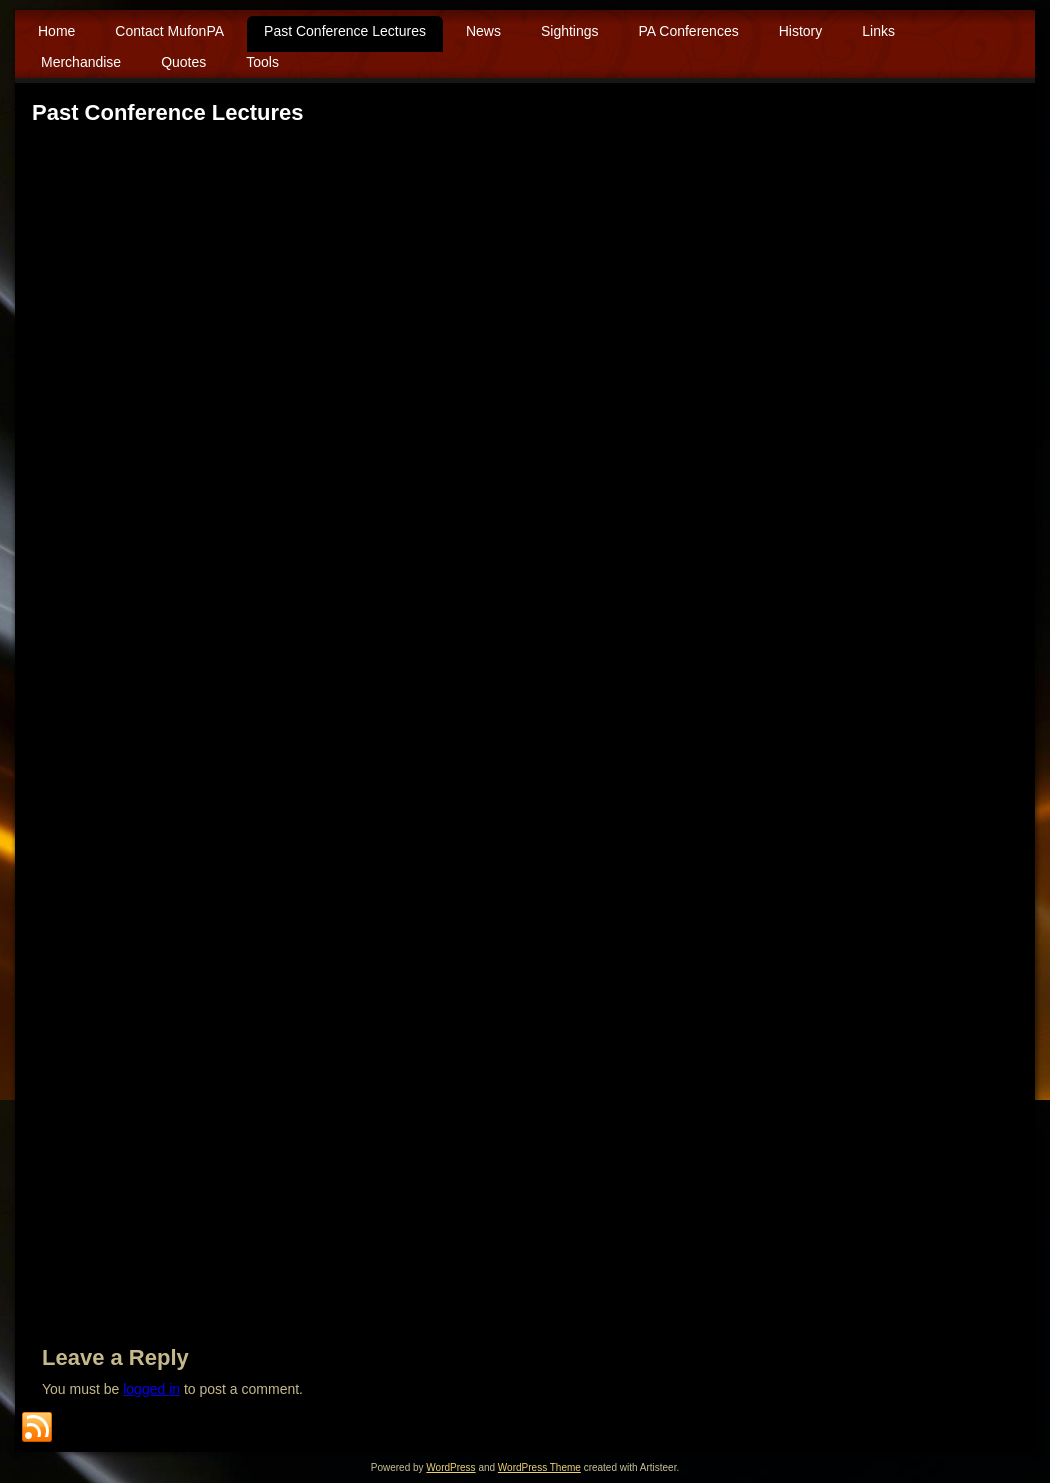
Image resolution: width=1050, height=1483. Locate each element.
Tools (262, 62)
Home (56, 31)
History (801, 31)
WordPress (450, 1467)
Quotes (183, 62)
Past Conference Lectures (345, 31)
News (483, 31)
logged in (151, 1389)
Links (878, 31)
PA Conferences (689, 31)
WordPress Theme (539, 1467)
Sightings (570, 31)
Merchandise (81, 62)
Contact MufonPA (169, 31)
